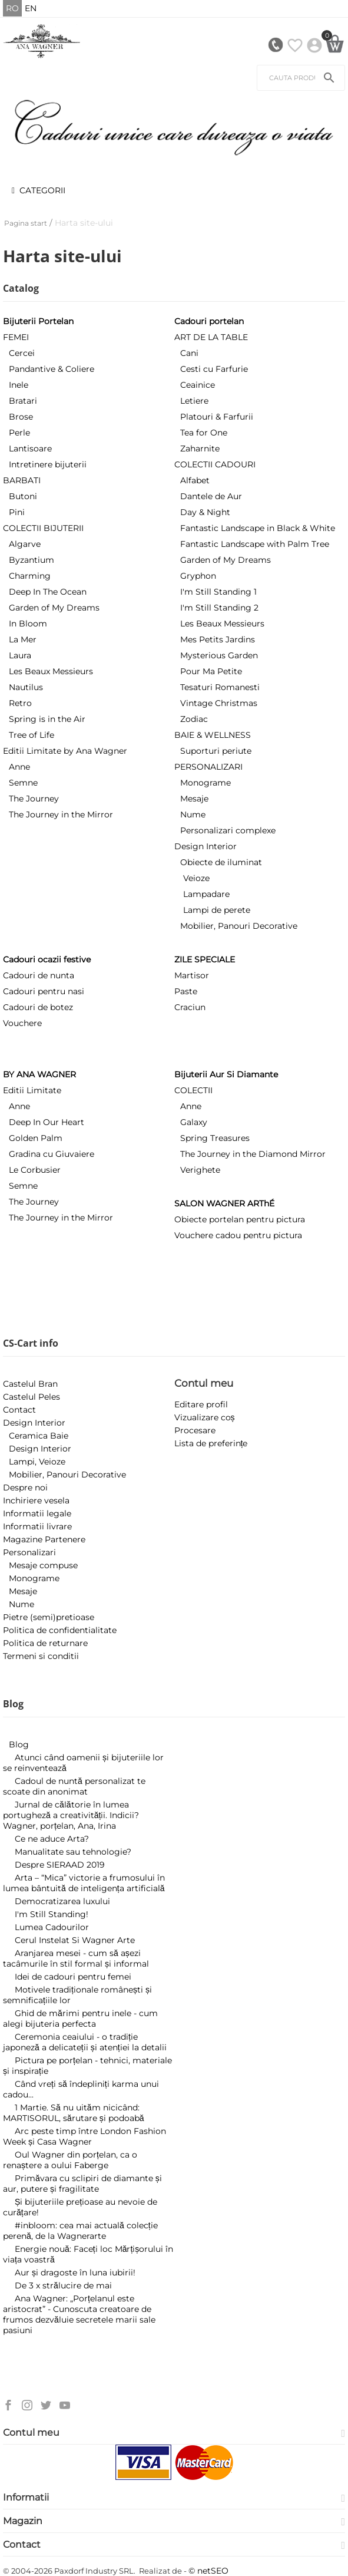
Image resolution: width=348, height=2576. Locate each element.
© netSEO (208, 2570)
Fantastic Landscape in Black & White (257, 528)
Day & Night (205, 512)
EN (31, 8)
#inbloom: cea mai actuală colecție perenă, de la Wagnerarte (80, 2230)
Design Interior (205, 846)
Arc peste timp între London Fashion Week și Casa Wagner (84, 2136)
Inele (18, 385)
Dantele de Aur (211, 496)
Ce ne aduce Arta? (52, 1838)
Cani (189, 353)
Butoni (23, 496)
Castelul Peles (31, 1396)
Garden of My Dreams (54, 607)
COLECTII (193, 1090)
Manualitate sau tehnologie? (73, 1851)
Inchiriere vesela (36, 1500)
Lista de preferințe (211, 1443)
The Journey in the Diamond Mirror (253, 1154)
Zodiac (194, 719)
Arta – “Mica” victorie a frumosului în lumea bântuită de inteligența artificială (84, 1883)
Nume (193, 814)
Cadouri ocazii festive (47, 959)
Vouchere (22, 1023)
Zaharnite (200, 448)
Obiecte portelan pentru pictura (239, 1219)
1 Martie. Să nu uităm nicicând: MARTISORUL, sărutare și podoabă (73, 2112)
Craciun (190, 1007)
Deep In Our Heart (46, 1122)
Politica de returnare (45, 1643)
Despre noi (25, 1487)
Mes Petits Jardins (217, 639)
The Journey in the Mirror (61, 814)
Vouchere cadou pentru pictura (238, 1235)
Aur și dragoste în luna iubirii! (75, 2272)
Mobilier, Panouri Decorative (238, 926)
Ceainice (197, 385)
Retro (20, 703)
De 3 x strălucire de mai (63, 2285)
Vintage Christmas (218, 703)
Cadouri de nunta (38, 975)
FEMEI (16, 337)
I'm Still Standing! (51, 1914)
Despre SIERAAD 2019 (60, 1864)
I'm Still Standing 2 (219, 607)
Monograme (205, 782)
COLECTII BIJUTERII (43, 528)
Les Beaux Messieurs (51, 671)
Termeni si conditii (41, 1656)
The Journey (34, 798)
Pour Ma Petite (211, 671)
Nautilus (26, 687)
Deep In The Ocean (48, 591)
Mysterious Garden (219, 655)
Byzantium (31, 560)
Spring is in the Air (47, 719)
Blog (19, 1744)
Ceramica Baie (38, 1435)
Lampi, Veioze (37, 1461)
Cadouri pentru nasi (43, 991)
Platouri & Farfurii (216, 416)
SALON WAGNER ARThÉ (224, 1203)
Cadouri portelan (209, 321)
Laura (20, 655)
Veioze (196, 878)
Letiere (194, 400)
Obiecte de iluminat (221, 862)
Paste (185, 991)
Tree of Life (31, 735)
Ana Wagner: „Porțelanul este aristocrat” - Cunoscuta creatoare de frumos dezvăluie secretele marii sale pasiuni (79, 2314)
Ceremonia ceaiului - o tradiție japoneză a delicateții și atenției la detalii (85, 2042)
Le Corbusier (35, 1170)
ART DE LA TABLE (211, 337)
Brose (21, 416)
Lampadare (206, 894)
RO (12, 8)
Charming (30, 575)
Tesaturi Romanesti (220, 687)
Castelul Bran (30, 1383)
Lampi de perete (216, 910)
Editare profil (201, 1404)
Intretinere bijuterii (48, 464)
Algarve (25, 544)
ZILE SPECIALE (204, 959)
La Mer (23, 639)
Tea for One (203, 432)
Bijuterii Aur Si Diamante (226, 1074)
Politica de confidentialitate (60, 1630)
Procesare (195, 1430)
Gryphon (198, 575)
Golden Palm (35, 1138)
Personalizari (29, 1552)
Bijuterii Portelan (38, 321)
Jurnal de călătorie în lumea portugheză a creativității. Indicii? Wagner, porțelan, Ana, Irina (71, 1815)
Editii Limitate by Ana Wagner (65, 751)
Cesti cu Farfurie (214, 369)
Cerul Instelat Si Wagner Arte (75, 1940)
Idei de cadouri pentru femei (73, 1976)
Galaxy (193, 1122)
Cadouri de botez (38, 1007)
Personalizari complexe (228, 830)
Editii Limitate (32, 1090)
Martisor (191, 975)
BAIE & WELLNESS (212, 735)
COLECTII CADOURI (215, 464)
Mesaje (194, 798)
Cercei (22, 353)
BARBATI (22, 480)
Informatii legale (37, 1513)
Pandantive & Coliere (51, 369)
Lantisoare (30, 448)
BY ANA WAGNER (39, 1074)
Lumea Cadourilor (52, 1927)
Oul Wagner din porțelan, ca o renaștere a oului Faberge (70, 2160)
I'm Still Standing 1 (218, 591)
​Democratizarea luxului (62, 1901)
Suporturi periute (215, 751)
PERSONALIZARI (208, 766)
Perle (19, 432)
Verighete (200, 1170)
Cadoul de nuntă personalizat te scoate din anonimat (74, 1786)
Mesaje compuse (43, 1565)
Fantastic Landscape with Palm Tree (254, 544)
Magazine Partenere (44, 1539)
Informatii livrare (37, 1526)
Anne (19, 766)
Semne (23, 782)
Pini (17, 512)
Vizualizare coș (204, 1417)
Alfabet (195, 480)
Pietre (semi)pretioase (48, 1617)
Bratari (23, 400)
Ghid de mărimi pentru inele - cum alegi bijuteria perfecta (80, 2018)
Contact (19, 1409)
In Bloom (28, 623)
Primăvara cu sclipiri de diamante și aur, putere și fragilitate (82, 2183)
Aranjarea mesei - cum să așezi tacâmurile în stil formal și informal (76, 1958)
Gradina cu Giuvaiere (51, 1154)
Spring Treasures (215, 1138)
